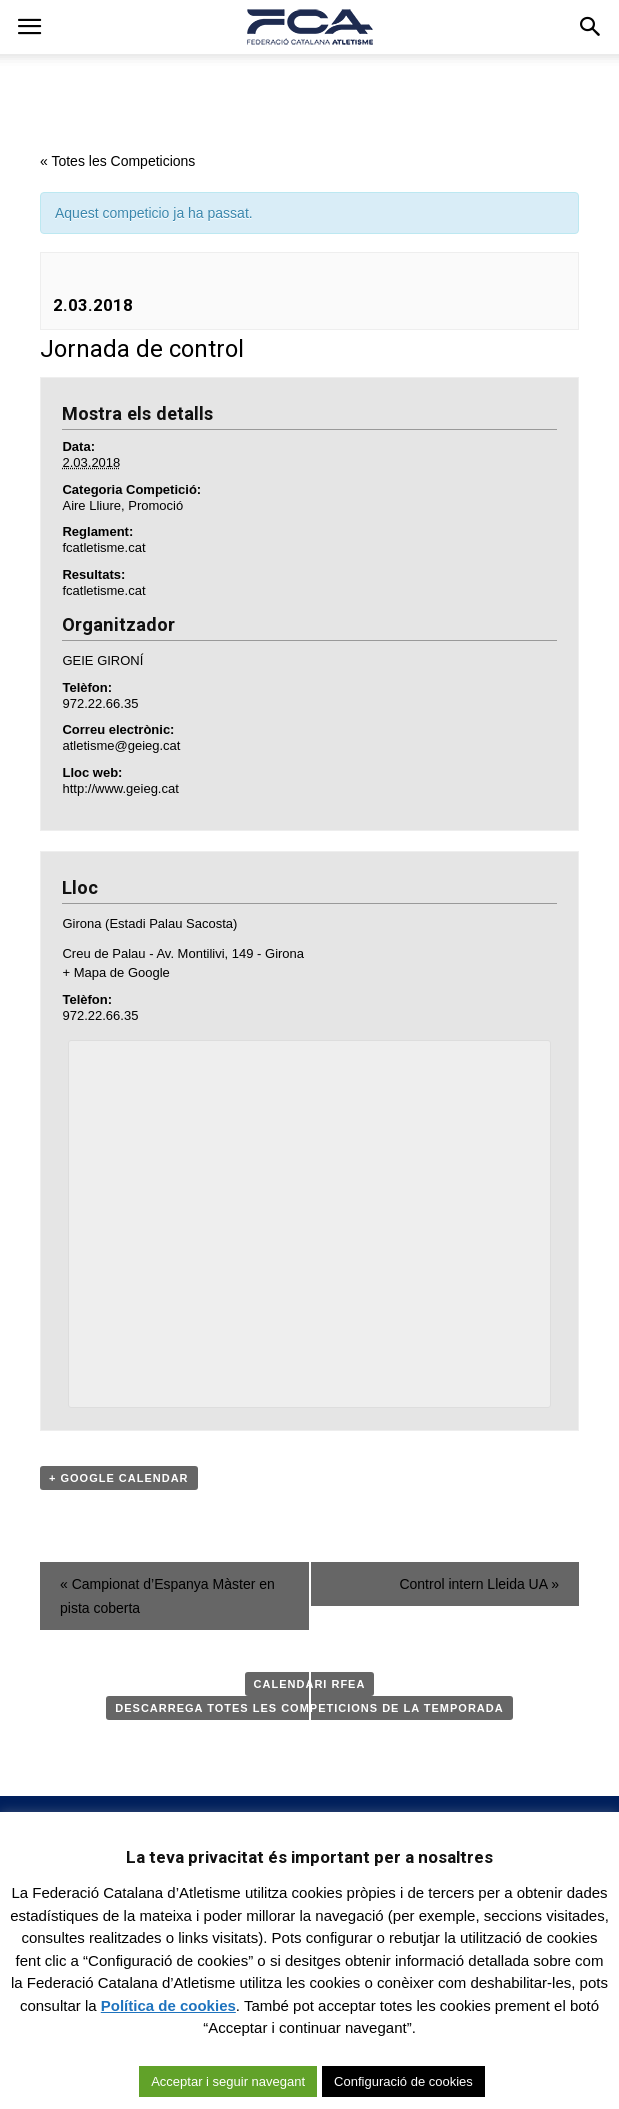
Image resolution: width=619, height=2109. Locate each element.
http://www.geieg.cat (120, 788)
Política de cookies (168, 2005)
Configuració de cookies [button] (403, 2081)
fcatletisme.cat (103, 547)
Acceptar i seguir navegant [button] (228, 2081)
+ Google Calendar (119, 1478)
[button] (591, 27)
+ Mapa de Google (115, 972)
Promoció (155, 505)
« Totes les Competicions (117, 161)
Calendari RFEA (310, 1684)
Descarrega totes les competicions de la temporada (309, 1708)
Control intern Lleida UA (479, 1584)
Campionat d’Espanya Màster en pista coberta (167, 1596)
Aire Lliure (91, 505)
